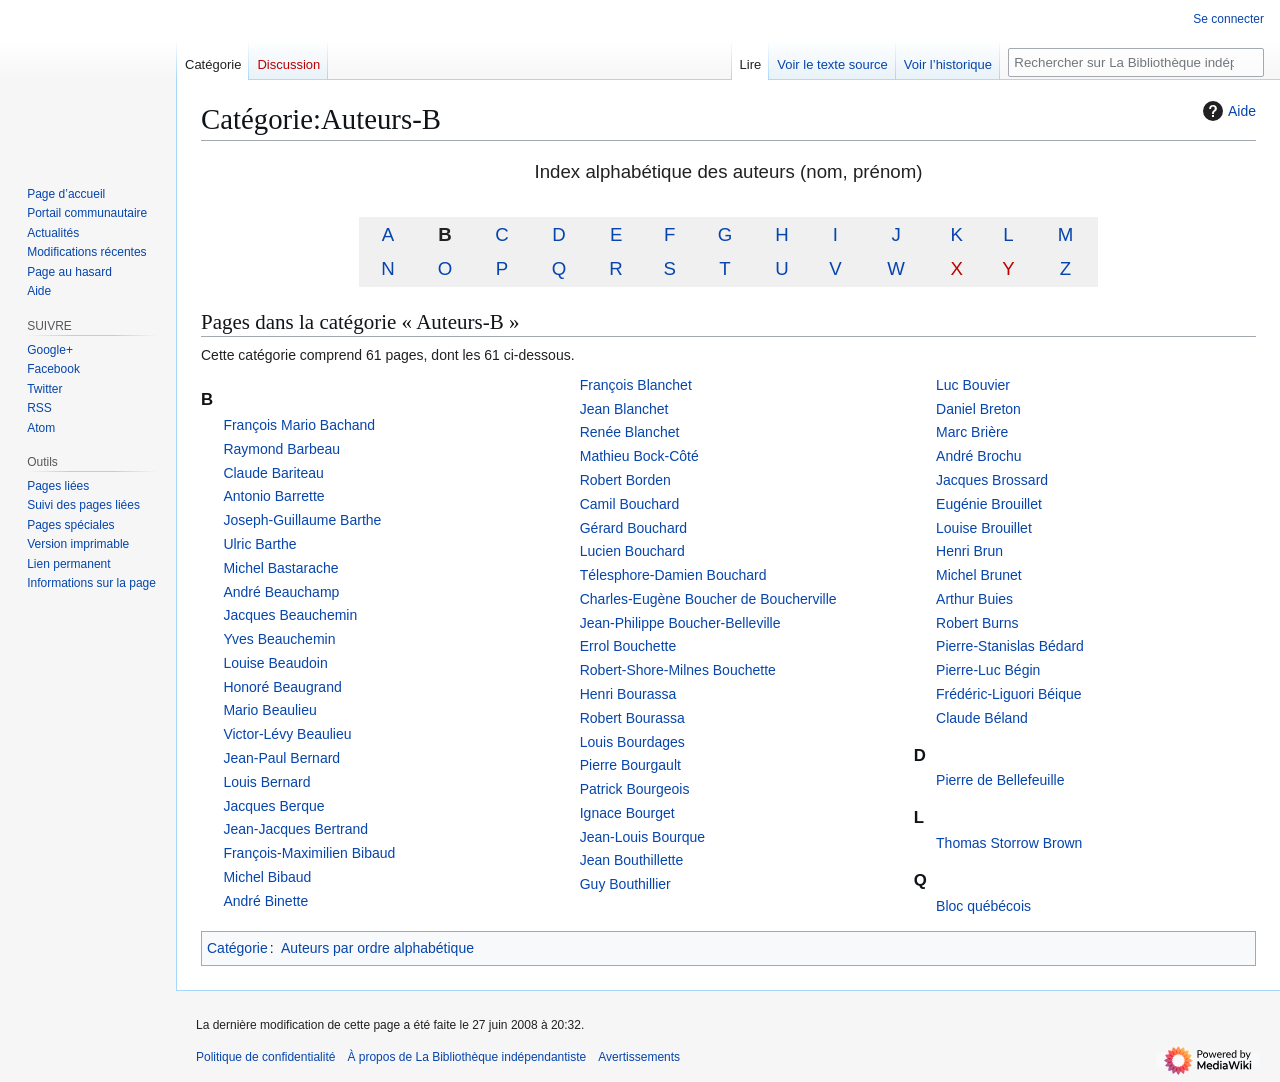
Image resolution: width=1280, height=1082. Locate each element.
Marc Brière (972, 432)
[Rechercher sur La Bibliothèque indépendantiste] (1136, 62)
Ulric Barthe (259, 544)
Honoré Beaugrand (282, 687)
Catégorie (237, 948)
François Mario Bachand (299, 425)
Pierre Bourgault (630, 765)
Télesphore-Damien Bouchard (673, 575)
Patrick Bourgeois (635, 789)
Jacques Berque (273, 806)
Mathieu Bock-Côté (639, 456)
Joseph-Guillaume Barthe (302, 520)
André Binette (265, 901)
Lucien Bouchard (632, 551)
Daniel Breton (978, 409)
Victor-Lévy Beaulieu (287, 734)
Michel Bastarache (280, 568)
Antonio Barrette (273, 496)
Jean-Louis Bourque (642, 837)
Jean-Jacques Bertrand (295, 829)
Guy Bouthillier (625, 884)
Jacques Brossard (992, 480)
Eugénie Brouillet (989, 504)
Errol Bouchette (628, 646)
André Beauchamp (281, 592)
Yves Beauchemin (279, 639)
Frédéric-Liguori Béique (1009, 694)
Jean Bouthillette (632, 860)
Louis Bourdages (632, 742)
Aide (1227, 111)
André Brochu (979, 456)
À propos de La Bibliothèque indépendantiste (466, 1057)
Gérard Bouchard (633, 528)
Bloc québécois (983, 906)
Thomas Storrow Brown (1009, 843)
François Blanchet (636, 385)
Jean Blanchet (624, 409)
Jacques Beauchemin (290, 615)
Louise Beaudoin (275, 663)
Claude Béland (982, 718)
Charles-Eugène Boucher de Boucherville (708, 599)
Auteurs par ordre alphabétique (377, 948)
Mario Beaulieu (269, 710)
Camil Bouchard (630, 504)
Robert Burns (977, 623)
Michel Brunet (979, 575)
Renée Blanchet (630, 432)
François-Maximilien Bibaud (309, 853)
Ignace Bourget (627, 813)
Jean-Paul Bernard (281, 758)
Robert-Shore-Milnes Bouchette (678, 670)
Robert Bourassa (632, 718)
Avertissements (639, 1057)
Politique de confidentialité (265, 1057)
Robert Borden (625, 480)
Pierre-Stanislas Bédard (1010, 646)
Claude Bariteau (273, 473)
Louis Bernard (266, 782)
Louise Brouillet (984, 528)
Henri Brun (969, 551)
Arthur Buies (974, 599)
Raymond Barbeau (281, 449)
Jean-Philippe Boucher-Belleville (680, 623)
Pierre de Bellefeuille (1000, 780)
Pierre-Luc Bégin (988, 670)
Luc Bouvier (973, 385)
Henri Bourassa (628, 694)
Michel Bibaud (267, 877)
